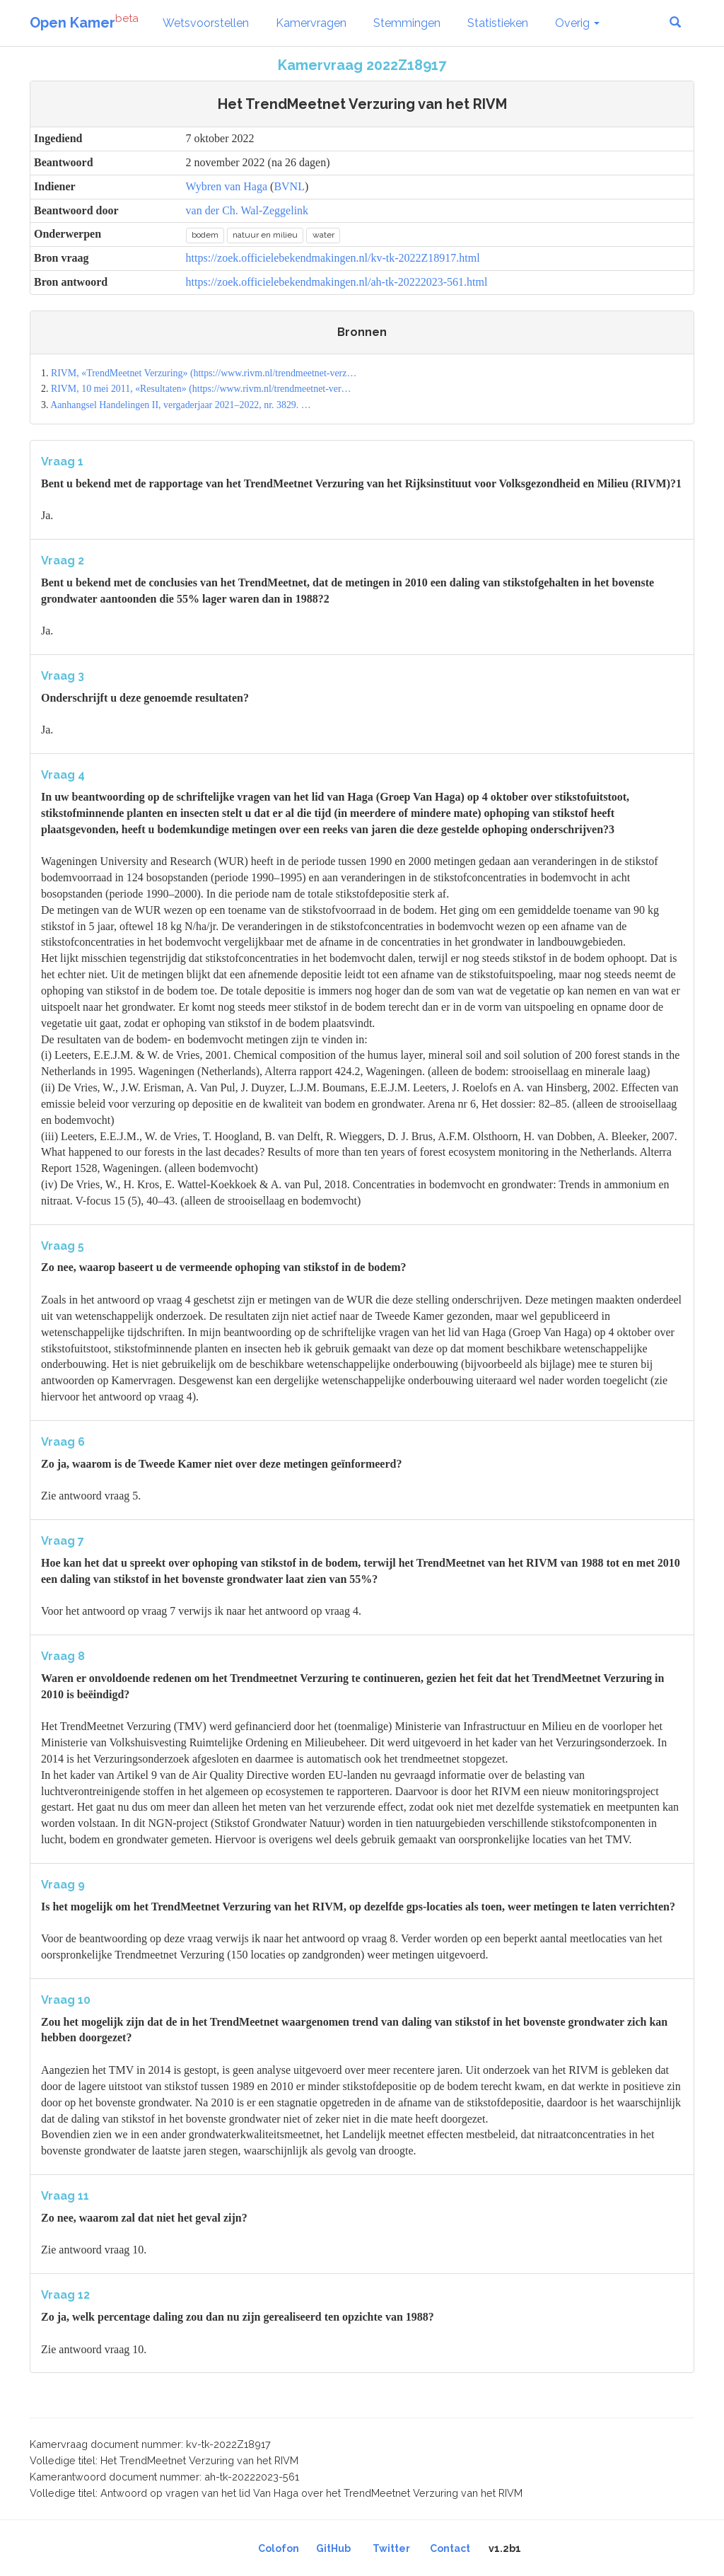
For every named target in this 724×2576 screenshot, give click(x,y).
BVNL (289, 186)
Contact (450, 2548)
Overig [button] (577, 23)
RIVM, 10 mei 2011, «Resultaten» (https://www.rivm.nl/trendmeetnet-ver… (201, 388)
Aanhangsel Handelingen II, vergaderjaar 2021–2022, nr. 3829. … (180, 405)
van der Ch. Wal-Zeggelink (247, 210)
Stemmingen (406, 23)
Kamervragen (311, 23)
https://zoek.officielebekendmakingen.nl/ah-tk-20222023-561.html (337, 282)
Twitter (391, 2548)
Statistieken (497, 23)
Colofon (278, 2548)
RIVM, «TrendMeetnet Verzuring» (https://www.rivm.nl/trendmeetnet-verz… (203, 373)
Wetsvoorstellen (206, 23)
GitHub (333, 2548)
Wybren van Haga (226, 186)
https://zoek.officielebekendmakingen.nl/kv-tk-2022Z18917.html (333, 258)
